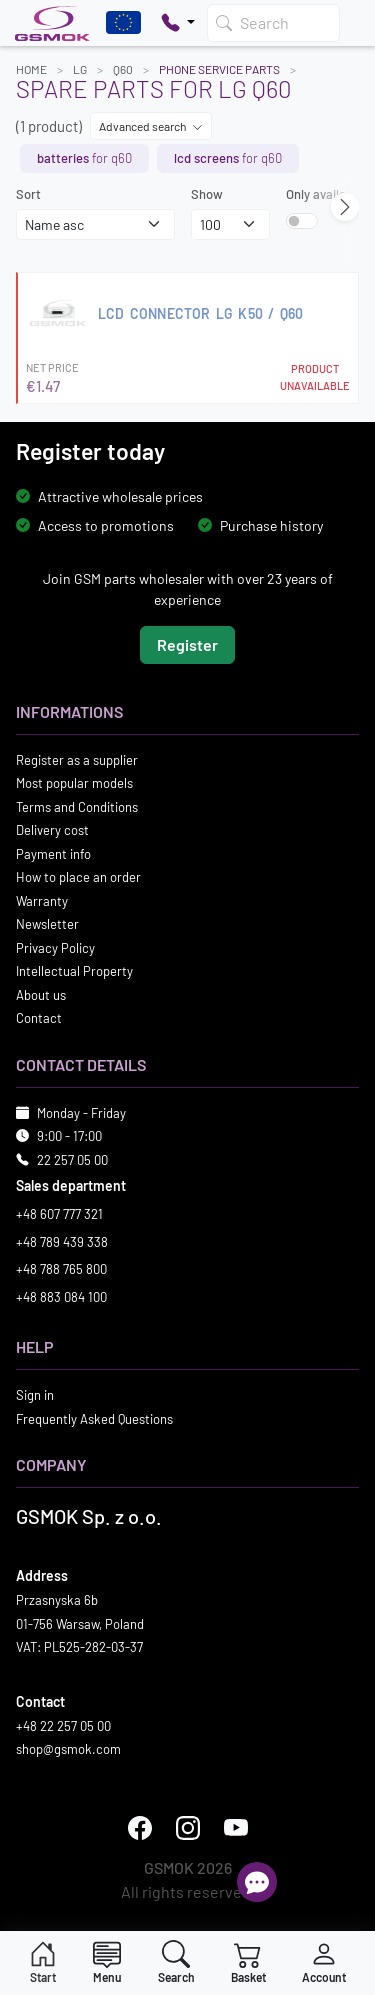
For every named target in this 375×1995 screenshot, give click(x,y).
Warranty (42, 900)
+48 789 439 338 (62, 1241)
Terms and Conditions (77, 806)
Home (31, 69)
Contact (39, 1018)
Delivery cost (52, 830)
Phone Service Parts (219, 69)
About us (41, 994)
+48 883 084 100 (61, 1296)
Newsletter (47, 924)
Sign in (35, 1395)
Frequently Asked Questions (94, 1418)
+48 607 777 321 (59, 1214)
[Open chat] (257, 1882)
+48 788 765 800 (61, 1269)
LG (80, 69)
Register (187, 643)
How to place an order (78, 877)
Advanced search (151, 126)
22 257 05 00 (72, 1159)
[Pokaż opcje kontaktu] (178, 23)
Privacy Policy (55, 947)
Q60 (123, 69)
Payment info (53, 853)
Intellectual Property (74, 971)
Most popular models (74, 783)
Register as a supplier (77, 759)
